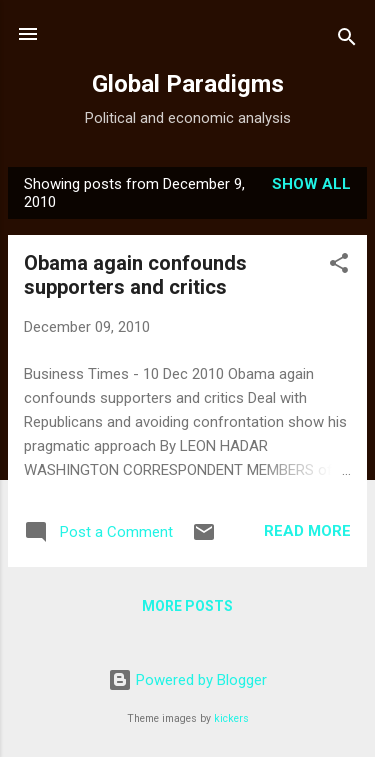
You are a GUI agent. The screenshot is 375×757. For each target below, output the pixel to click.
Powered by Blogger (187, 680)
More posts (187, 606)
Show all (311, 184)
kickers (231, 718)
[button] (339, 266)
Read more (307, 531)
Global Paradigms (188, 84)
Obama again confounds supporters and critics (135, 275)
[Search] (347, 40)
